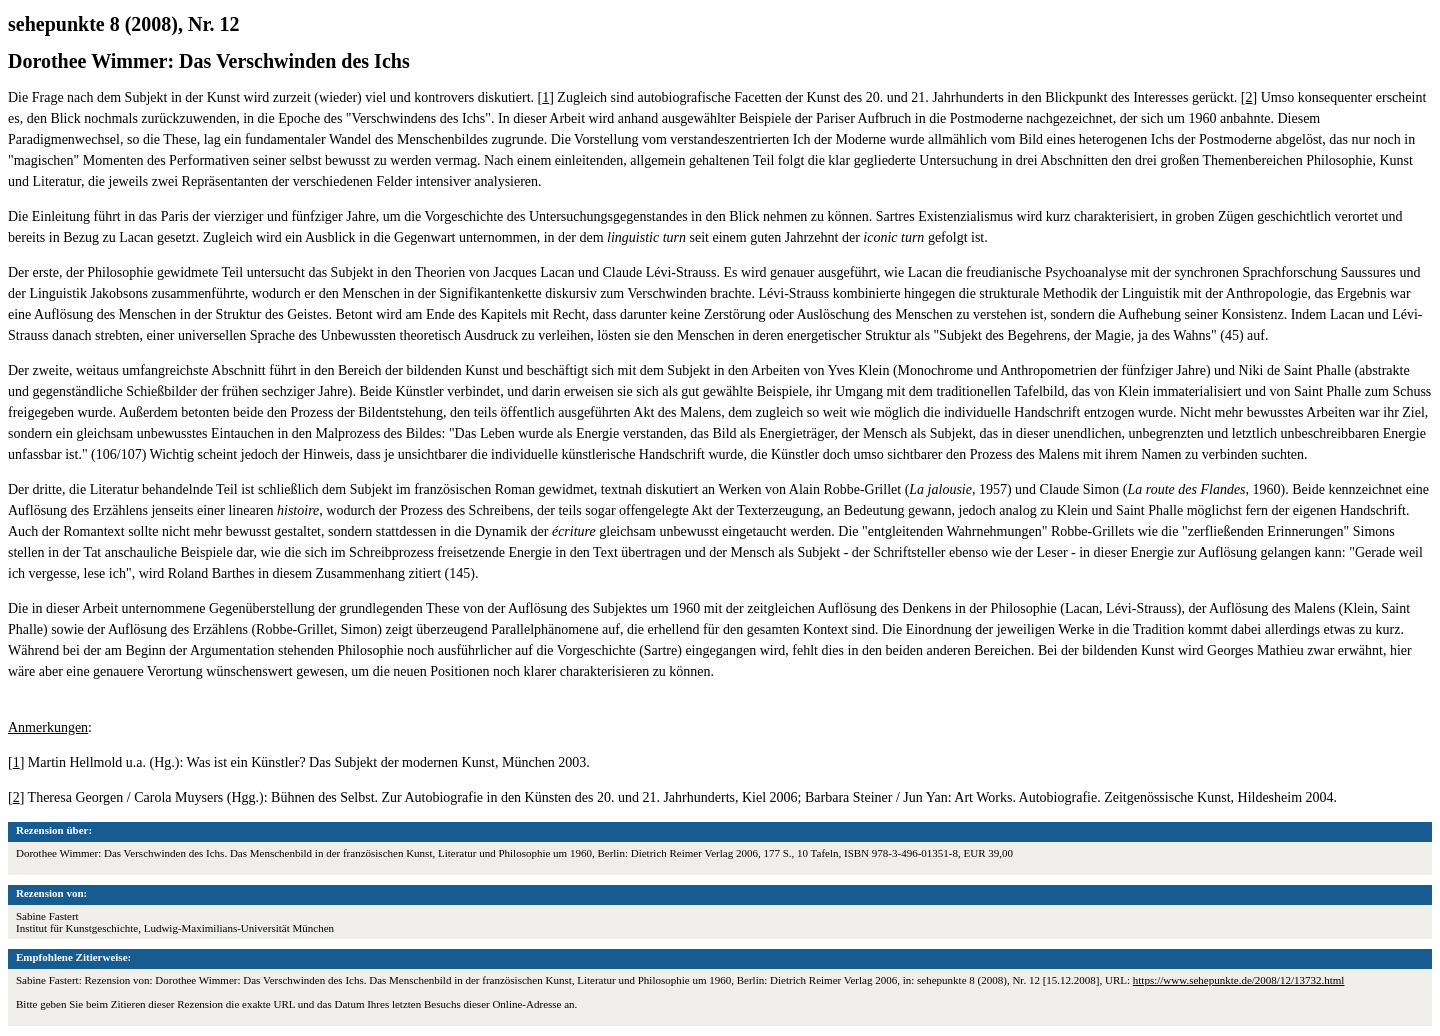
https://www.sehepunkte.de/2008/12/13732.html (1239, 980)
